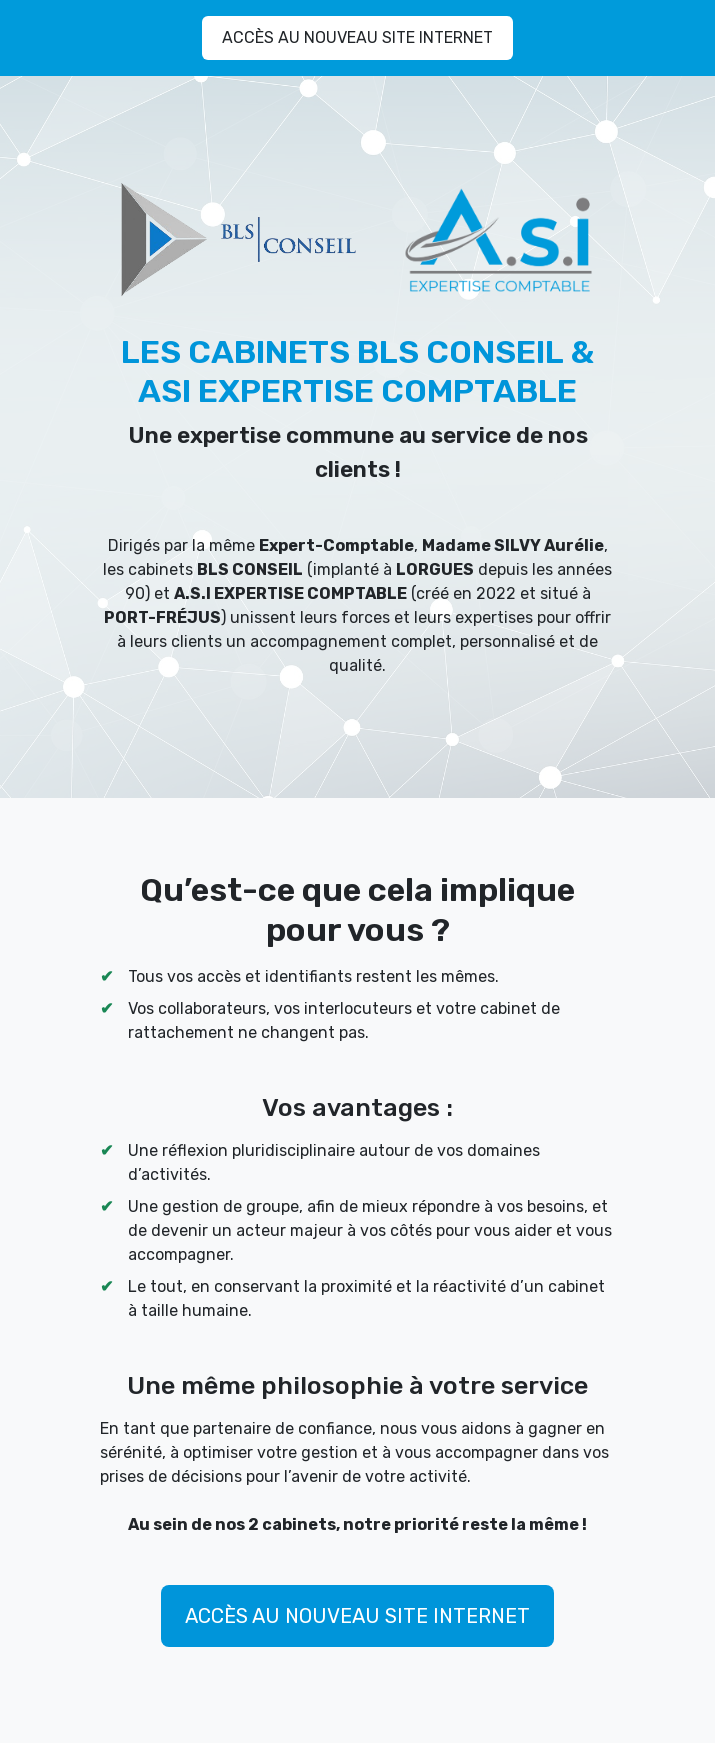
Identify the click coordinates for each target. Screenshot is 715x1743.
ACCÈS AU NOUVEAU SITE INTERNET (357, 37)
